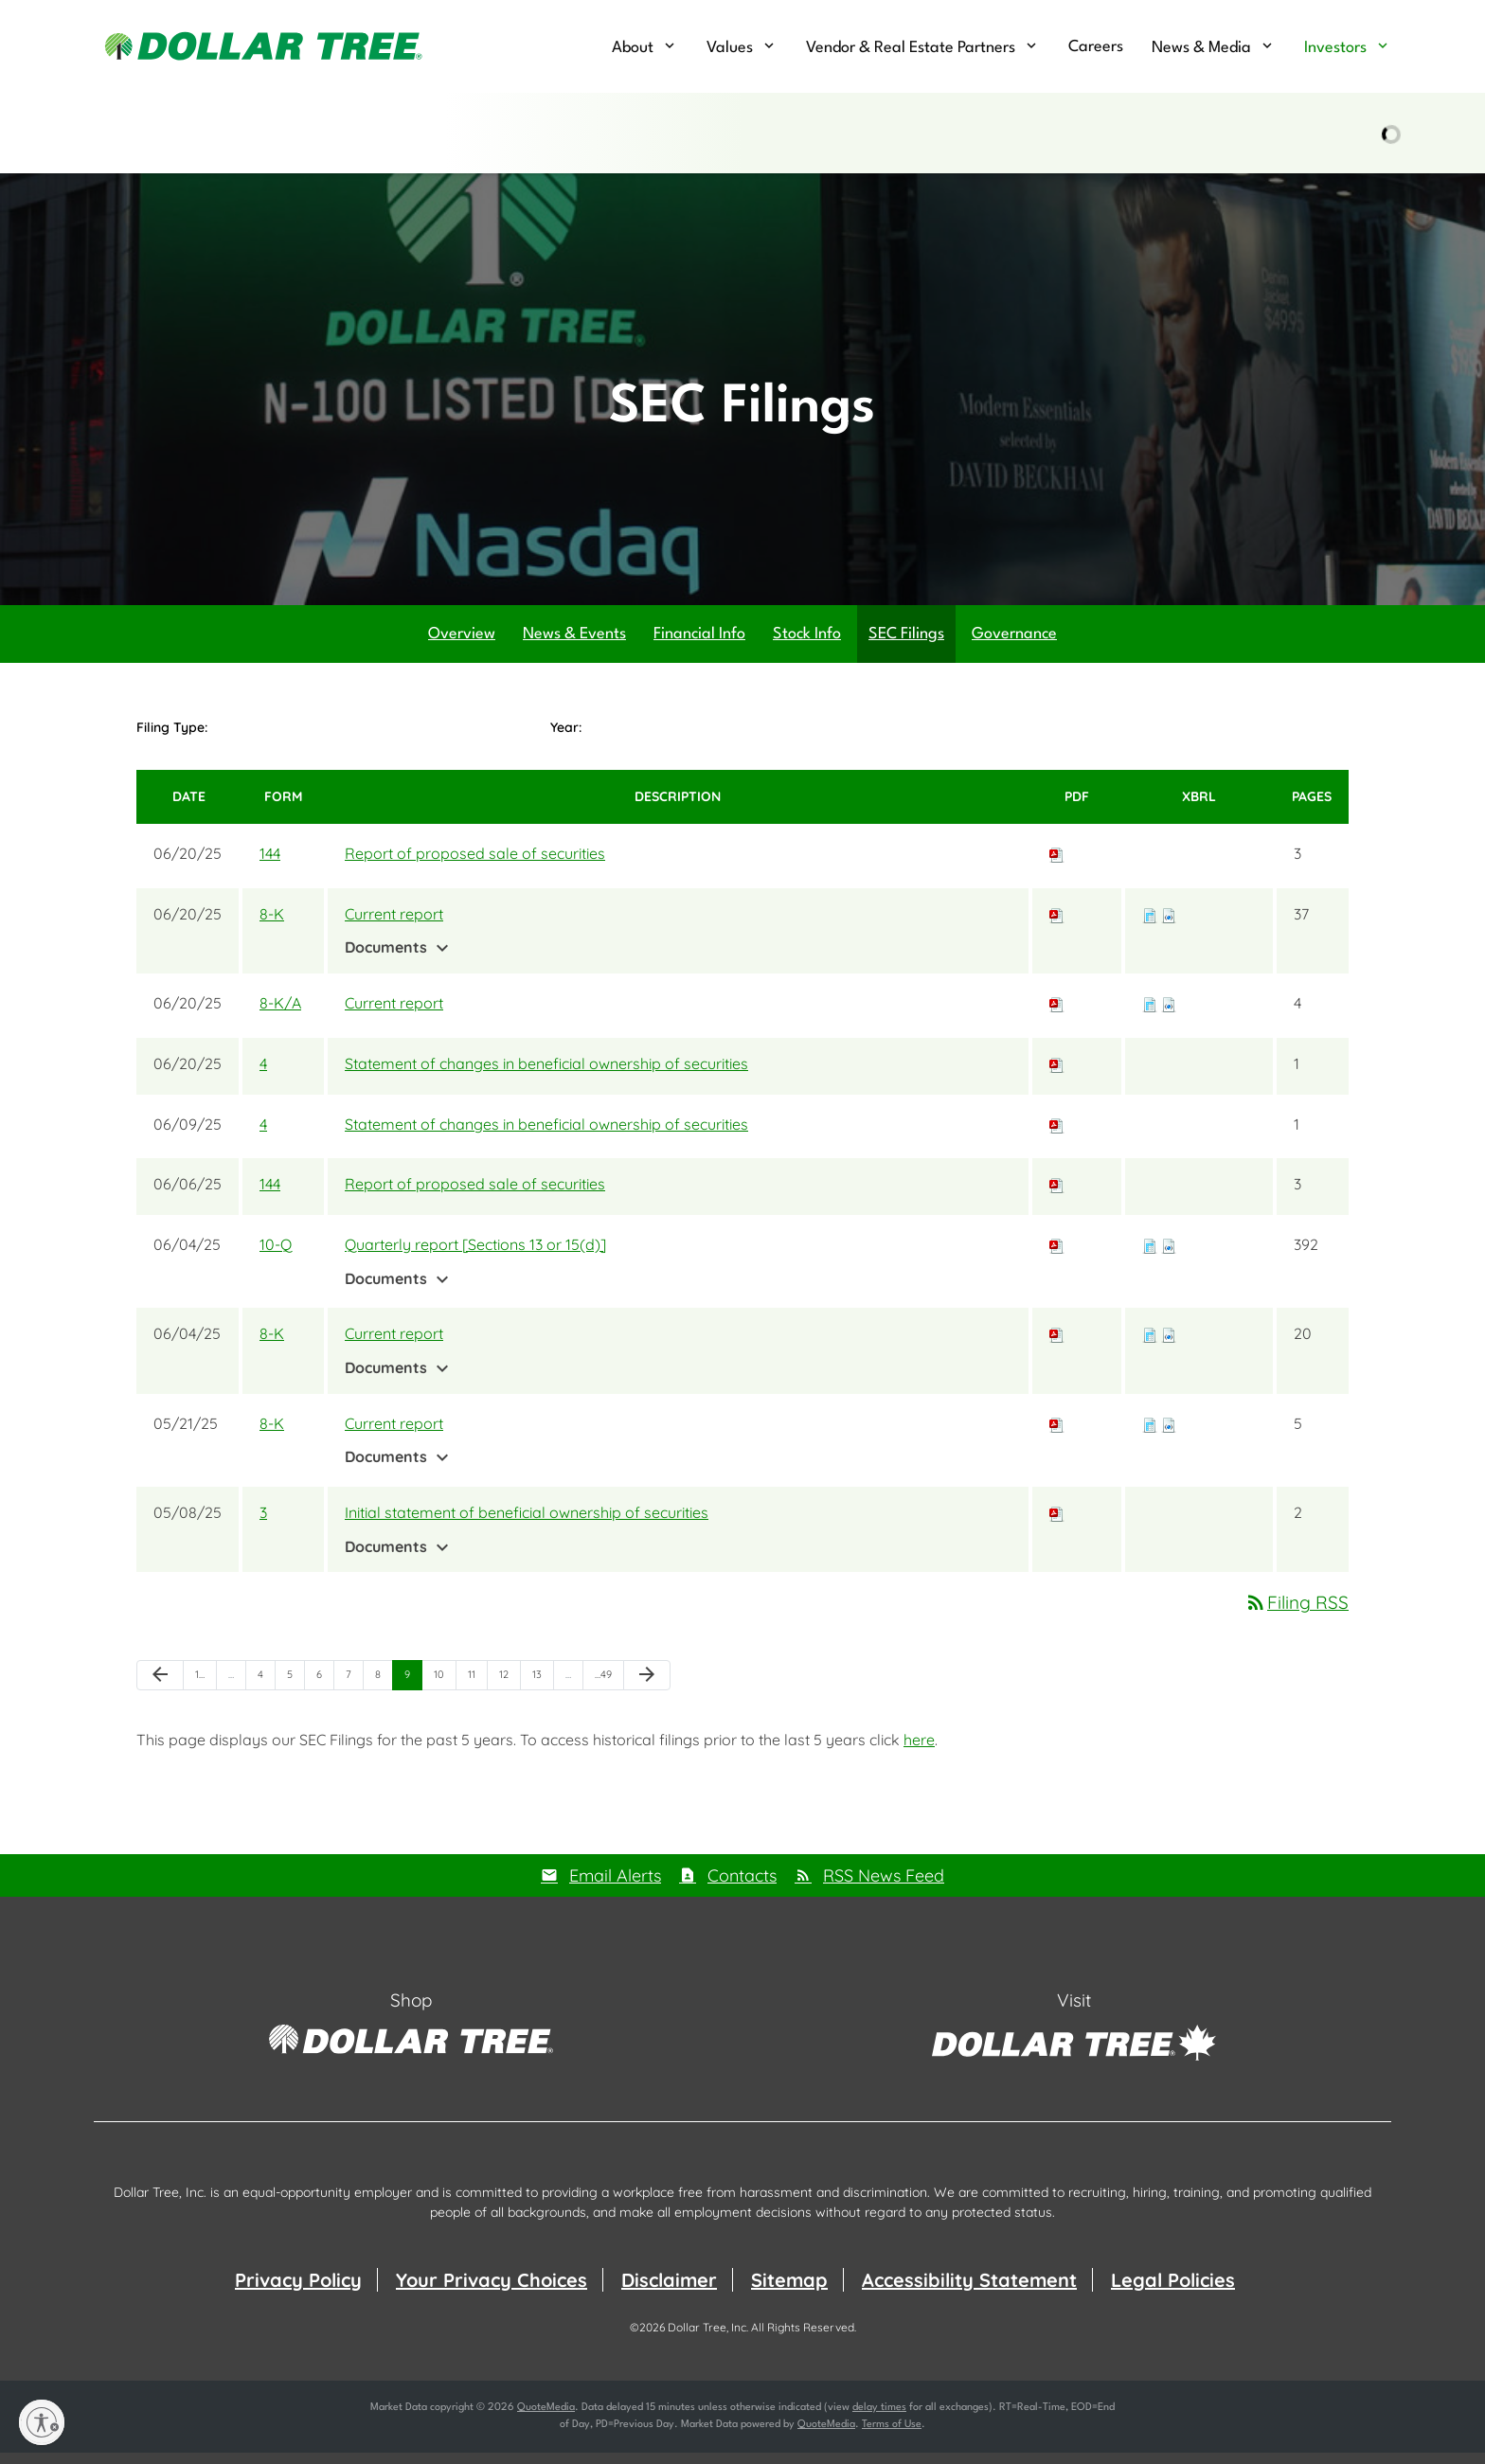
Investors (1335, 48)
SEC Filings (906, 644)
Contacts (742, 1886)
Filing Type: (171, 737)
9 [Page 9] (412, 1689)
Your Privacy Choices (491, 2291)
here (919, 1750)
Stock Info (807, 644)
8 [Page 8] (383, 1689)
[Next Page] (647, 1685)
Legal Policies (1173, 2291)
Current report (394, 924)
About (632, 48)
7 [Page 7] (354, 1689)
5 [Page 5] (295, 1689)
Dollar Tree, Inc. (708, 2338)
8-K (271, 924)
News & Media (1201, 48)
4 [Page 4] (266, 1689)
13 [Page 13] (542, 1689)
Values (730, 48)
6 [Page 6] (324, 1689)
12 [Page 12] (509, 1689)
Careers (1095, 47)
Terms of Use (891, 2436)
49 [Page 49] (606, 1689)
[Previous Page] (160, 1685)
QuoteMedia (546, 2419)
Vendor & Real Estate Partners (910, 48)
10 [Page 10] (444, 1689)
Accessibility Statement (969, 2291)
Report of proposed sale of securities (475, 863)
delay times (879, 2419)
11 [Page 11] (477, 1689)
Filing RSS (1296, 1613)
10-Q (275, 1254)
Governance (1014, 644)
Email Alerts (615, 1886)
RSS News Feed (883, 1886)
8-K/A (280, 1013)
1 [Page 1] (205, 1689)
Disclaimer (669, 2291)
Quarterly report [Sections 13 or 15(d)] (475, 1254)
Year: (565, 737)
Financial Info (699, 644)
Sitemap (789, 2291)
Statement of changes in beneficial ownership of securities (546, 1073)
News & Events (574, 644)
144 (269, 863)
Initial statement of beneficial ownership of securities (526, 1522)
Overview (461, 644)
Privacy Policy (298, 2291)
